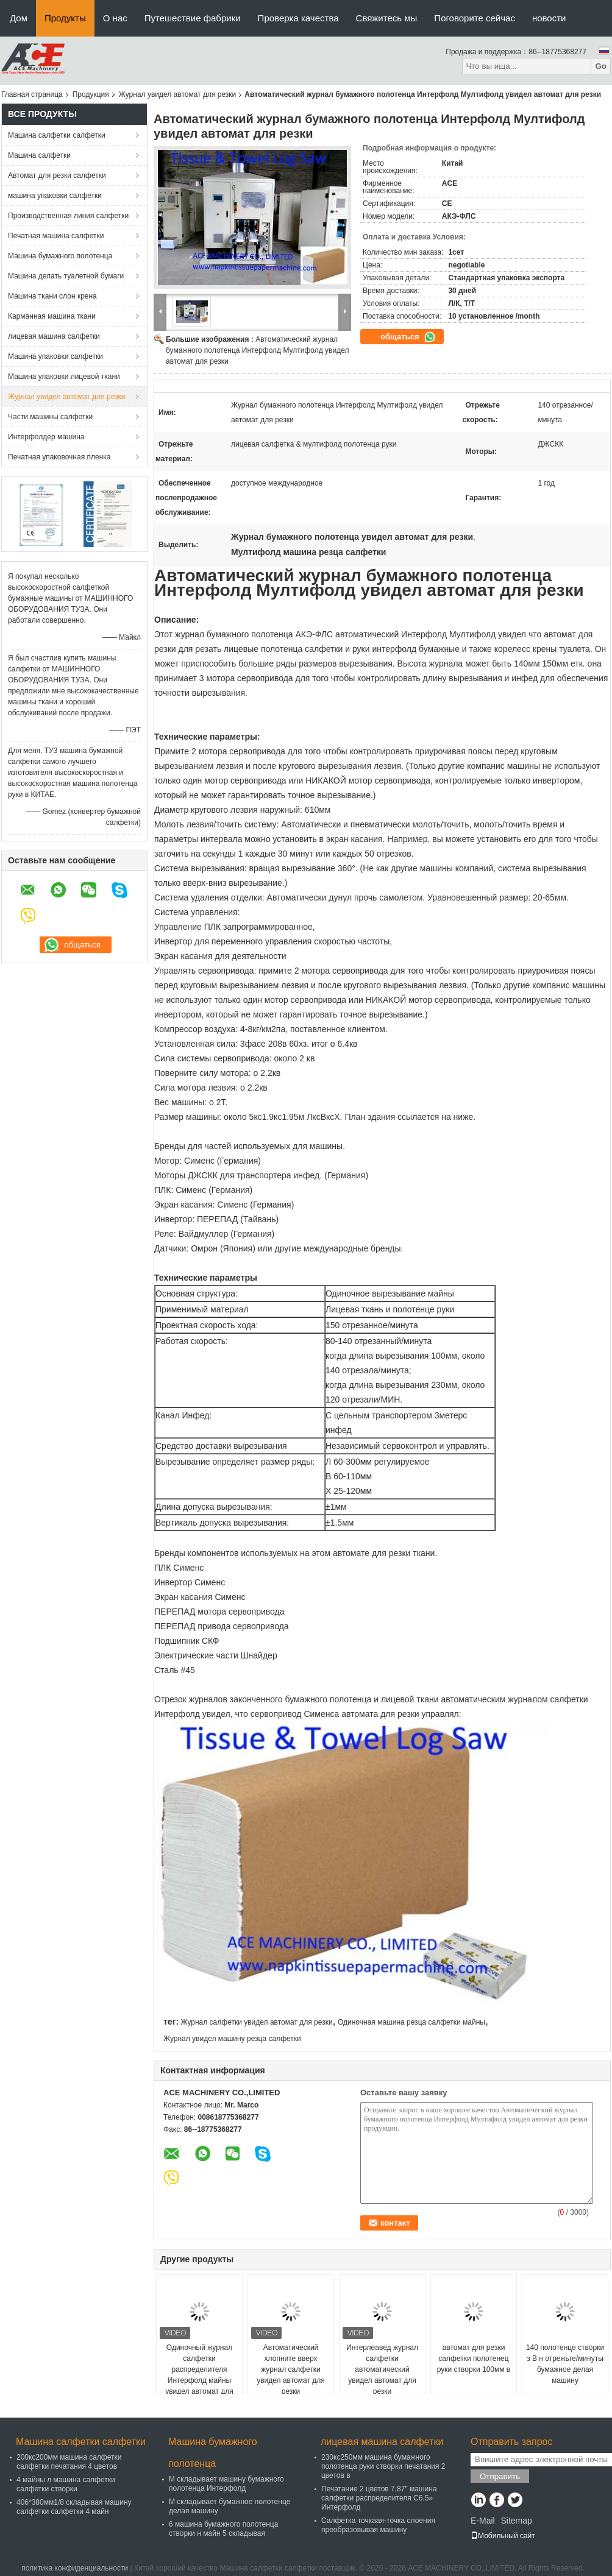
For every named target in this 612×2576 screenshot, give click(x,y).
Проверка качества (298, 18)
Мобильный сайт (503, 2536)
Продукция (91, 94)
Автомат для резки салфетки (57, 175)
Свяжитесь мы (387, 18)
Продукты (65, 18)
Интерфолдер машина (46, 437)
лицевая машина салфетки (54, 336)
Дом (18, 18)
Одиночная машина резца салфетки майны (411, 2022)
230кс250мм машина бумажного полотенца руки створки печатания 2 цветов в (383, 2466)
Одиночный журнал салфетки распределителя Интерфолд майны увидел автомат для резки (199, 2375)
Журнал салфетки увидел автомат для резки (256, 2022)
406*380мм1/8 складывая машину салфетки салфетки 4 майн (74, 2507)
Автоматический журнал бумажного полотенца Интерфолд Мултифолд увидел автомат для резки (257, 350)
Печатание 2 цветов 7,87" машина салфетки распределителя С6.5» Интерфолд (379, 2498)
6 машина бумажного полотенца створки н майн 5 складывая (223, 2529)
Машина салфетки (39, 155)
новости (549, 18)
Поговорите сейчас (474, 18)
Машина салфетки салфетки (56, 135)
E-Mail (483, 2520)
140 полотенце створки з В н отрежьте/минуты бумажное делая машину (565, 2364)
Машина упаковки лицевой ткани (64, 376)
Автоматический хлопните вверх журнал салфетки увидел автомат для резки (291, 2369)
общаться (408, 337)
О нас (115, 18)
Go (601, 66)
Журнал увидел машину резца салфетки (232, 2038)
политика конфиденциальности (74, 2568)
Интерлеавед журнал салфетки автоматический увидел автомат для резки (382, 2369)
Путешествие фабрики (192, 18)
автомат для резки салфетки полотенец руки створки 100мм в (473, 2358)
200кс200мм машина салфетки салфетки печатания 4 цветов (68, 2462)
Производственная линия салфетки (68, 215)
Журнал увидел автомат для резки (178, 94)
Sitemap (516, 2520)
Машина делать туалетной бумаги (66, 276)
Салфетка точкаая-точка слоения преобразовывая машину (378, 2525)
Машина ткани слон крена (52, 296)
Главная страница (32, 94)
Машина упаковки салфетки (55, 356)
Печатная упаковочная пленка (59, 457)
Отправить (500, 2476)
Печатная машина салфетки (56, 236)
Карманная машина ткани (52, 316)
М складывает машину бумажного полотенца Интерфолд (226, 2484)
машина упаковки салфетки (55, 195)
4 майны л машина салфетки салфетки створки (65, 2484)
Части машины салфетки (50, 416)
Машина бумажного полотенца (60, 256)
